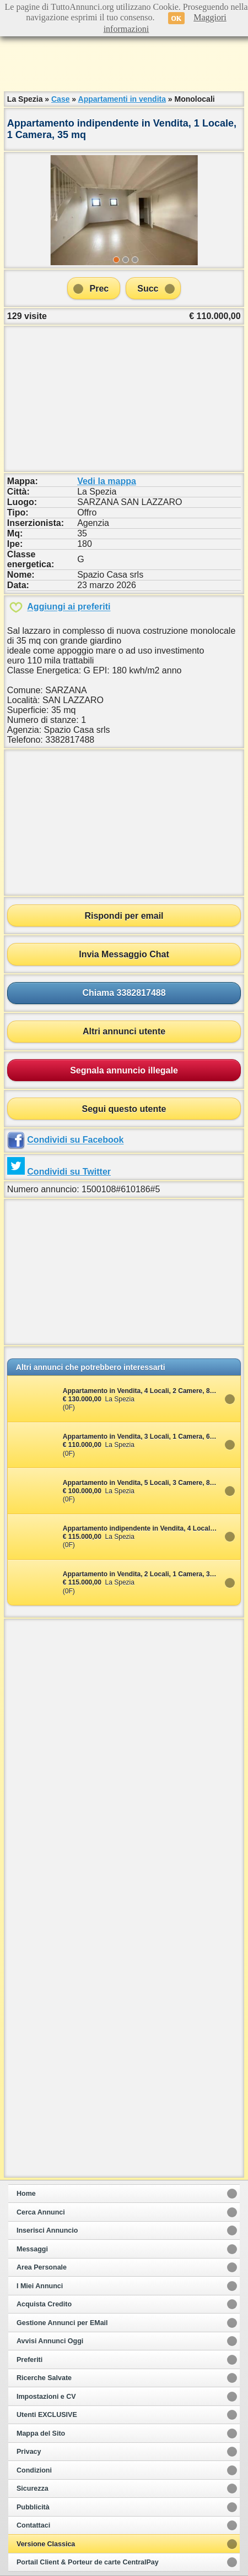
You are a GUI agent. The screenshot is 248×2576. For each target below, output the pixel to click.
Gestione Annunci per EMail (62, 2323)
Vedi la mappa (106, 481)
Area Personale (42, 2267)
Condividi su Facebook (75, 1140)
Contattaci (33, 2525)
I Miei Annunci (40, 2286)
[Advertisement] (124, 60)
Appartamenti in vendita (122, 99)
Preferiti (29, 2360)
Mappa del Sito (41, 2433)
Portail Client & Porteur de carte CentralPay (88, 2562)
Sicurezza (32, 2488)
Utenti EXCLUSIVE (47, 2415)
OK (176, 18)
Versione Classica (46, 2544)
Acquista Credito (44, 2304)
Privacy (29, 2452)
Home (26, 2193)
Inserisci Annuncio (47, 2230)
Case (60, 99)
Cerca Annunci (41, 2212)
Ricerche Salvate (44, 2378)
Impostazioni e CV (46, 2396)
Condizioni (34, 2470)
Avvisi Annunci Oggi (50, 2341)
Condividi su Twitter (69, 1171)
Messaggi (32, 2249)
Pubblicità (33, 2507)
